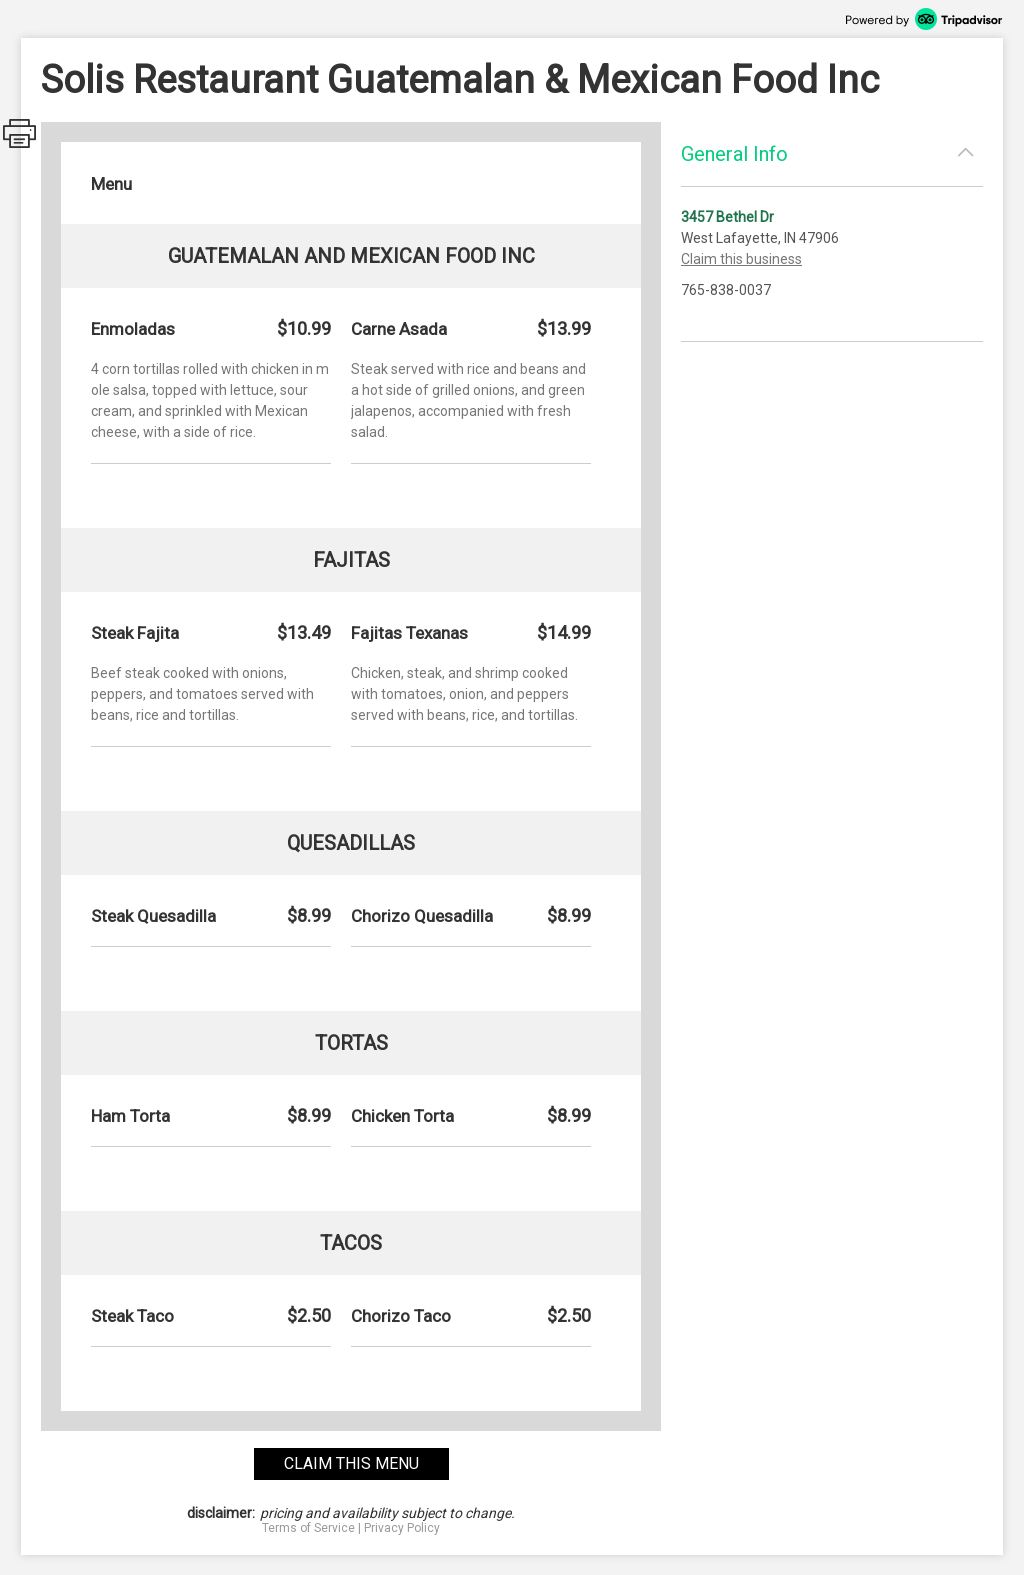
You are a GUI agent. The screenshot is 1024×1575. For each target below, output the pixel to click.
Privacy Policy (402, 1528)
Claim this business (741, 259)
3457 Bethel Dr (727, 217)
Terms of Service (308, 1528)
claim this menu (351, 1463)
